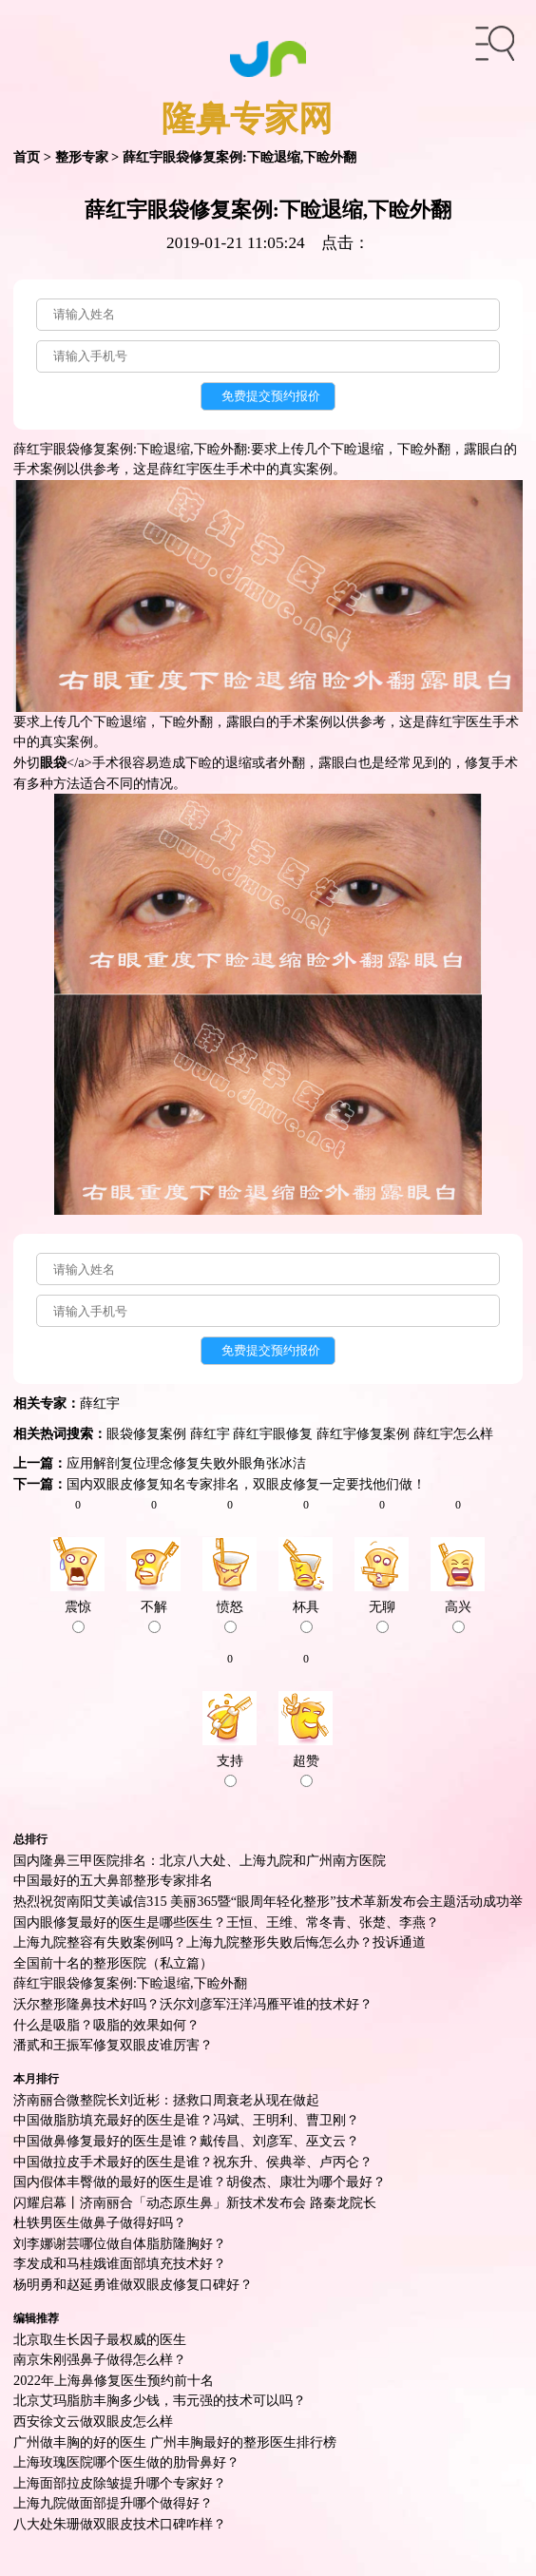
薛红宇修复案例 (363, 1433)
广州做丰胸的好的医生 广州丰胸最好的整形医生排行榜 (174, 2442)
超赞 (306, 1770)
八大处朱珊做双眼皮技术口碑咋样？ (119, 2523)
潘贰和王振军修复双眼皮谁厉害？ (113, 2044)
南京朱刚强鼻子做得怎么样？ (99, 2359)
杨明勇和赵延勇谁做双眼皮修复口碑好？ (133, 2284)
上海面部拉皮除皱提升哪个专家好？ (119, 2482)
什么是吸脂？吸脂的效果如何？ (106, 2024)
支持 (230, 1770)
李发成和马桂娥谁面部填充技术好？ (119, 2263)
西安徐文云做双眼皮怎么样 (93, 2421)
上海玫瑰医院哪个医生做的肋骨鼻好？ (126, 2462)
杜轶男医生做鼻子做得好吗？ (99, 2222)
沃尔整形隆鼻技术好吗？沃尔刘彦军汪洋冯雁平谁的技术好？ (193, 2003)
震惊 (78, 1616)
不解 (154, 1616)
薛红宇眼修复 (273, 1433)
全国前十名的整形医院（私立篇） (113, 1962)
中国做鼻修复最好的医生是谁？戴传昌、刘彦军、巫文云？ (186, 2140)
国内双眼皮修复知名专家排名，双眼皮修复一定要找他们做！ (246, 1483)
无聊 (382, 1616)
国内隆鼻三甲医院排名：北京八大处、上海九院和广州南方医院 (199, 1860)
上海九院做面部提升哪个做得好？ (113, 2502)
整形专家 (81, 156)
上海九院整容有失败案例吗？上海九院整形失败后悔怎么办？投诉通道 (219, 1942)
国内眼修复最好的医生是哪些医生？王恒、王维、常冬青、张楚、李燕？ (226, 1922)
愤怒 (230, 1616)
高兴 (458, 1616)
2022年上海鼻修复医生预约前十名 (113, 2380)
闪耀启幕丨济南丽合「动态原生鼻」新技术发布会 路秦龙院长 (194, 2202)
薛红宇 (100, 1403)
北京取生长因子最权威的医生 (99, 2339)
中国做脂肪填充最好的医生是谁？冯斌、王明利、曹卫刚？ (186, 2119)
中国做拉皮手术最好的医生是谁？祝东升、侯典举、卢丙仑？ (193, 2161)
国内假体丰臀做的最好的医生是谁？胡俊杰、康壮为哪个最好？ (199, 2181)
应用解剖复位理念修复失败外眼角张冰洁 (186, 1463)
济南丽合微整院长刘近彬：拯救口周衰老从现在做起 (166, 2099)
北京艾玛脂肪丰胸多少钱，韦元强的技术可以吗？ (159, 2400)
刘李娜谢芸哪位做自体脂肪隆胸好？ (119, 2243)
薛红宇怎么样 (453, 1433)
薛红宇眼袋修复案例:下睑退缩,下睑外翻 (130, 1982)
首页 (26, 156)
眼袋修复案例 (146, 1433)
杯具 (306, 1616)
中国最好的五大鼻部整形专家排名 (113, 1880)
